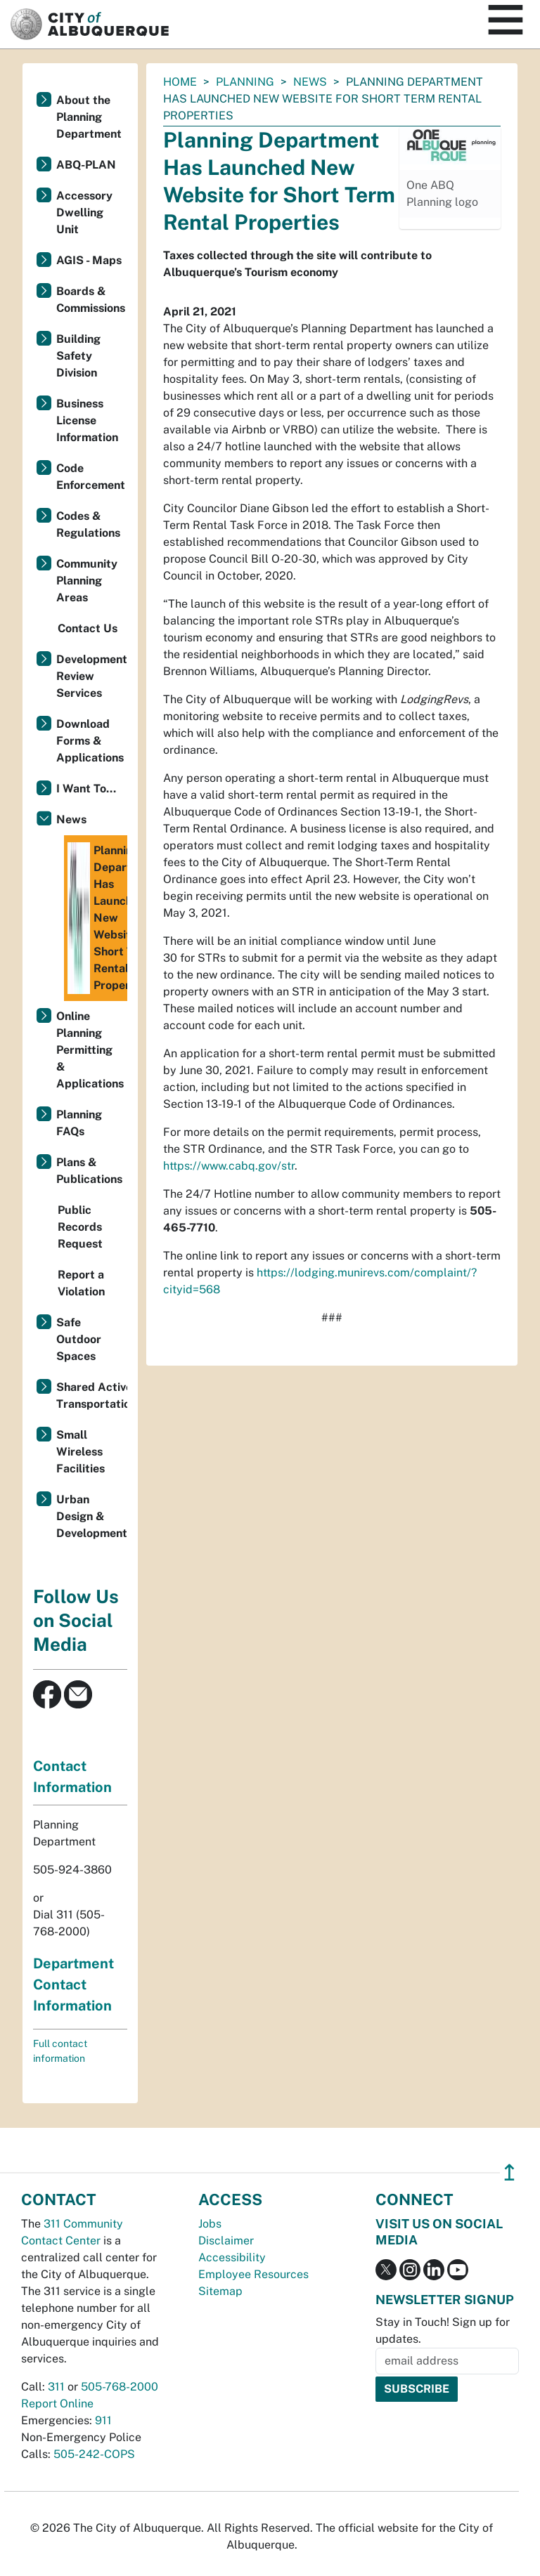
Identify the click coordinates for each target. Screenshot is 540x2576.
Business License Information (87, 420)
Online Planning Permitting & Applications (90, 1049)
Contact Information (72, 1777)
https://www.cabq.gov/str (229, 1165)
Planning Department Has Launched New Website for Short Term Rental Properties (97, 918)
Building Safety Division (78, 355)
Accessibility (232, 2257)
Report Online (57, 2403)
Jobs (209, 2223)
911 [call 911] (103, 2420)
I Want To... (86, 788)
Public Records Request (80, 1226)
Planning (245, 82)
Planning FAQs (79, 1123)
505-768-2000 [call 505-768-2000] (119, 2386)
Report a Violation (81, 1283)
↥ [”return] (509, 2172)
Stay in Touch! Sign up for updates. (442, 2330)
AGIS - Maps (89, 260)
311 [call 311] (56, 2386)
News (310, 82)
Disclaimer (226, 2240)
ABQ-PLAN (86, 164)
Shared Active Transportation (91, 1395)
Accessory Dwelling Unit (84, 212)
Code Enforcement (90, 477)
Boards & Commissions (90, 300)
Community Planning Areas (86, 580)
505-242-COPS (94, 2454)
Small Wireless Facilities (80, 1451)
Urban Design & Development (91, 1516)
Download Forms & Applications (90, 740)
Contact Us (87, 628)
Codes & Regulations (88, 524)
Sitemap (220, 2291)
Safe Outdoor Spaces (78, 1339)
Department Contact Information (73, 1984)
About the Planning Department (89, 116)
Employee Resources (253, 2274)
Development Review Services (91, 676)
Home (180, 82)
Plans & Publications (89, 1171)
